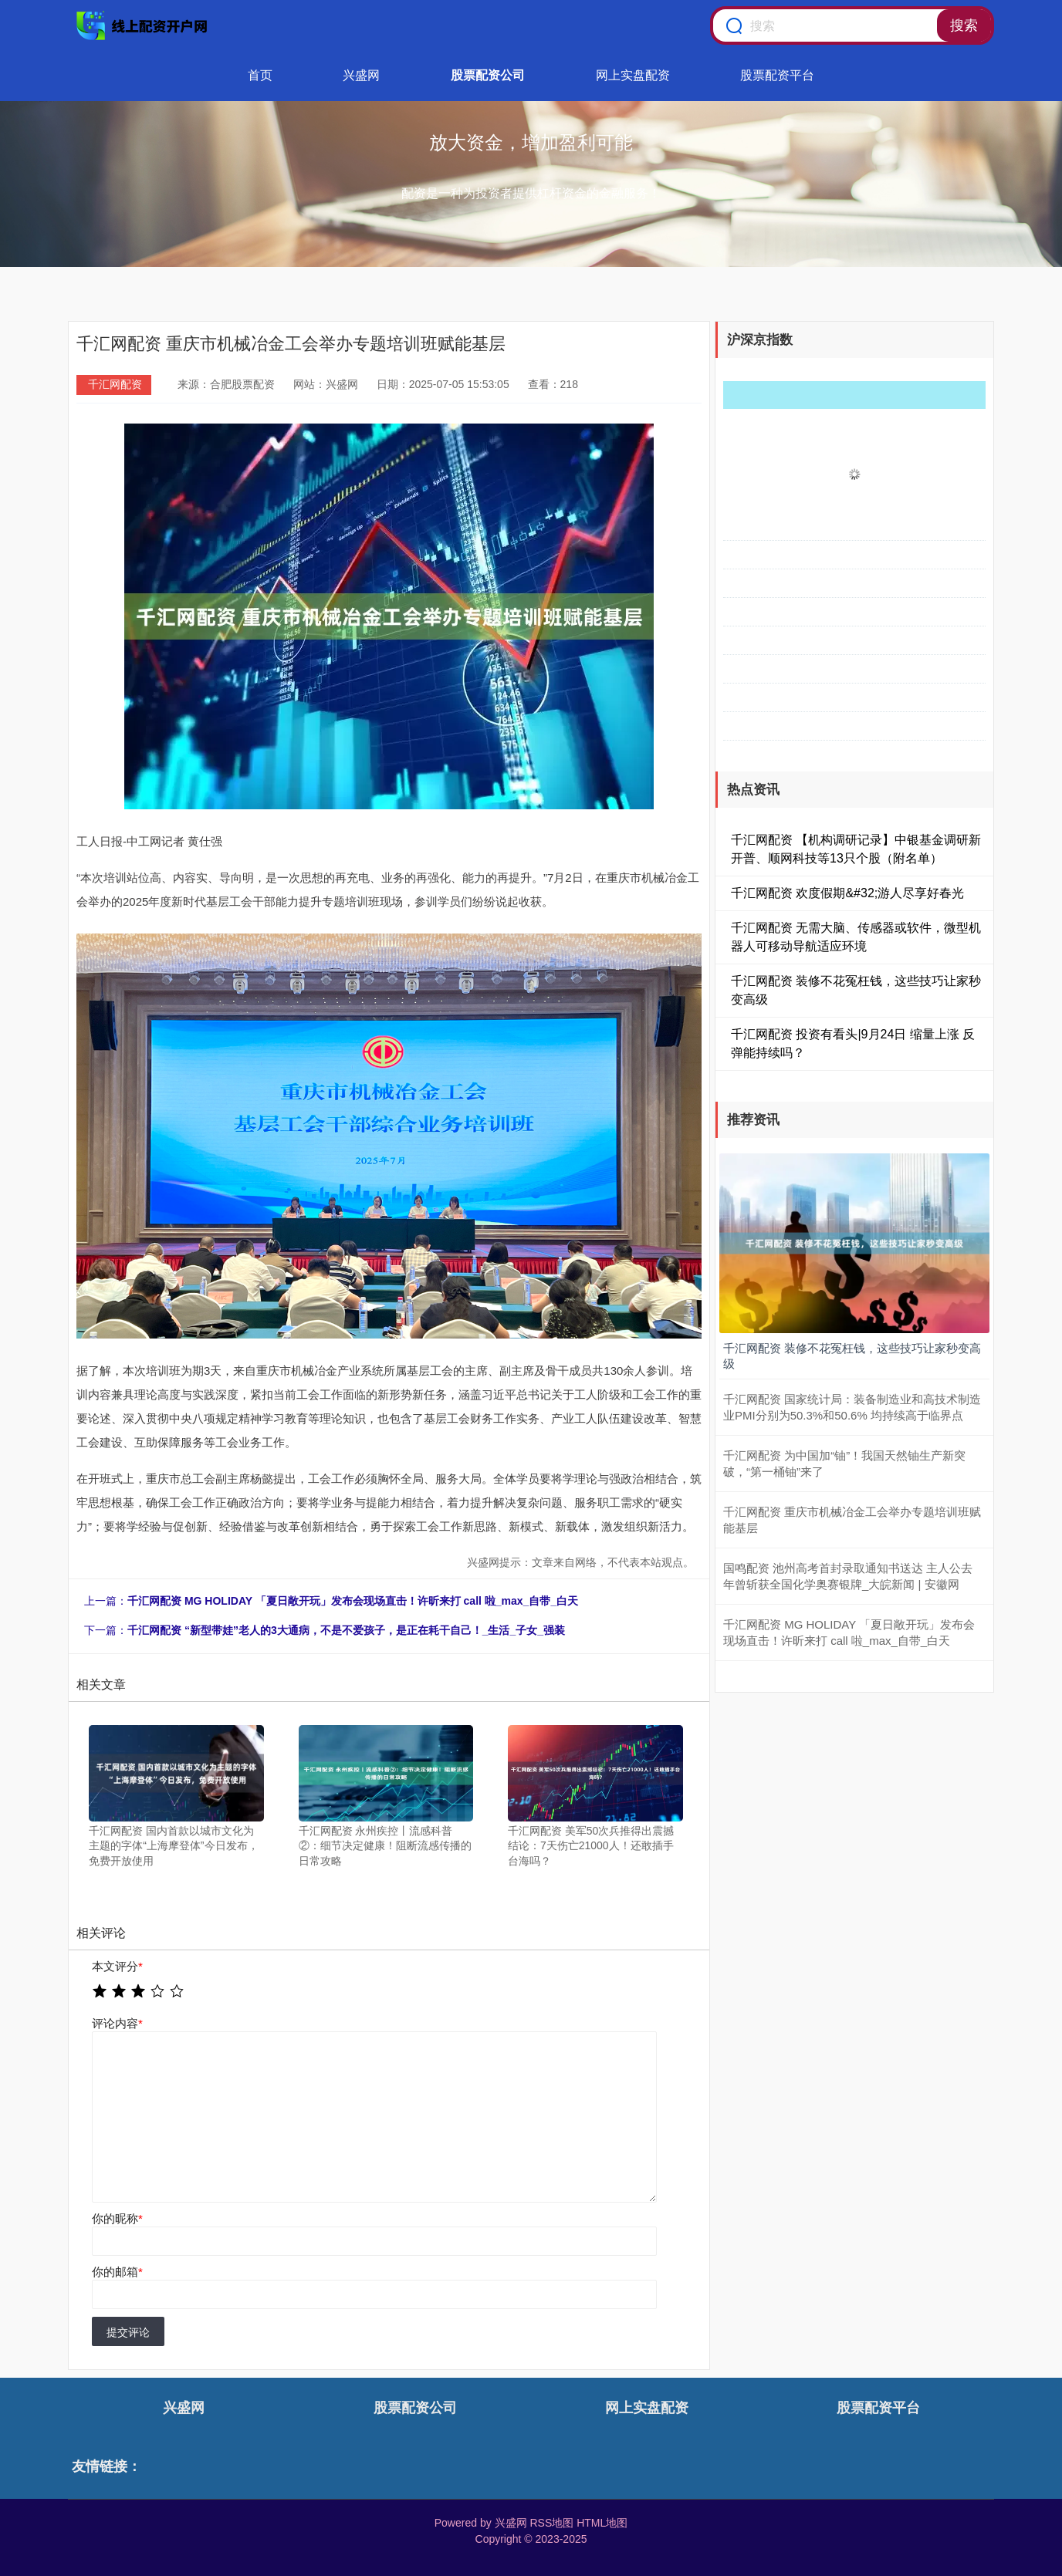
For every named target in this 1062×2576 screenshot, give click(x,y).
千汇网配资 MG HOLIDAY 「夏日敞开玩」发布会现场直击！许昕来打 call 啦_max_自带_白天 (352, 1601)
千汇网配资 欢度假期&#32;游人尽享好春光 (847, 893)
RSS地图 (551, 2523)
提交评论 (128, 2332)
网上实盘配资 (633, 75)
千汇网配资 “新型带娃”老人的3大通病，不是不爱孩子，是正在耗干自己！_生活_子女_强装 (346, 1630)
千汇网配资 (115, 384)
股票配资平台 (777, 75)
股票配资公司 (488, 75)
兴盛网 (361, 75)
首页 (260, 75)
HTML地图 (602, 2523)
